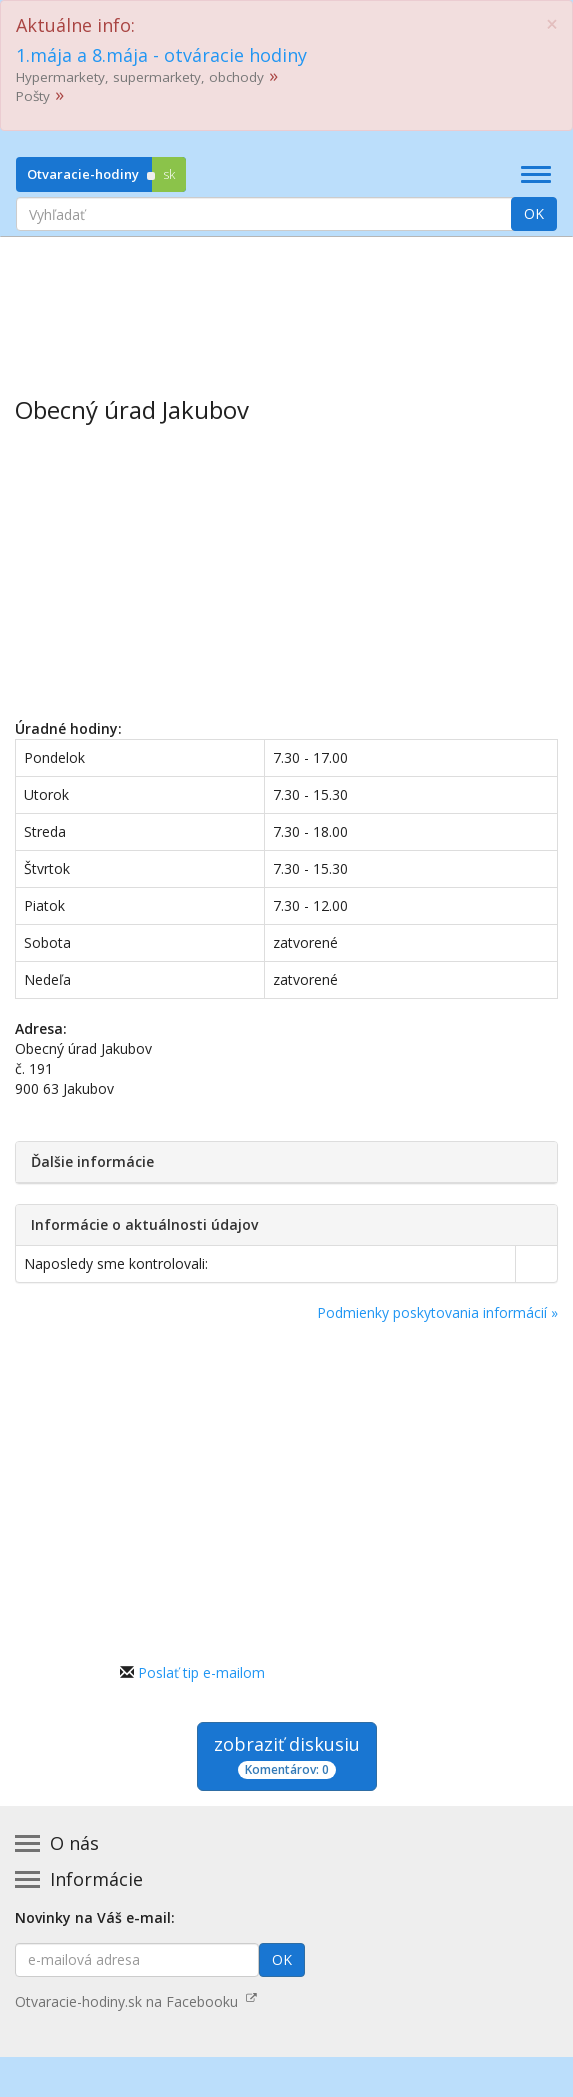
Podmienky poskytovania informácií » (437, 1312)
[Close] (552, 24)
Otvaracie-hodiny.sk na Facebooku (136, 2001)
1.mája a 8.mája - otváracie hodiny (161, 55)
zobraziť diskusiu (287, 1755)
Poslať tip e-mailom (201, 1672)
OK (534, 213)
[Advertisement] (286, 302)
